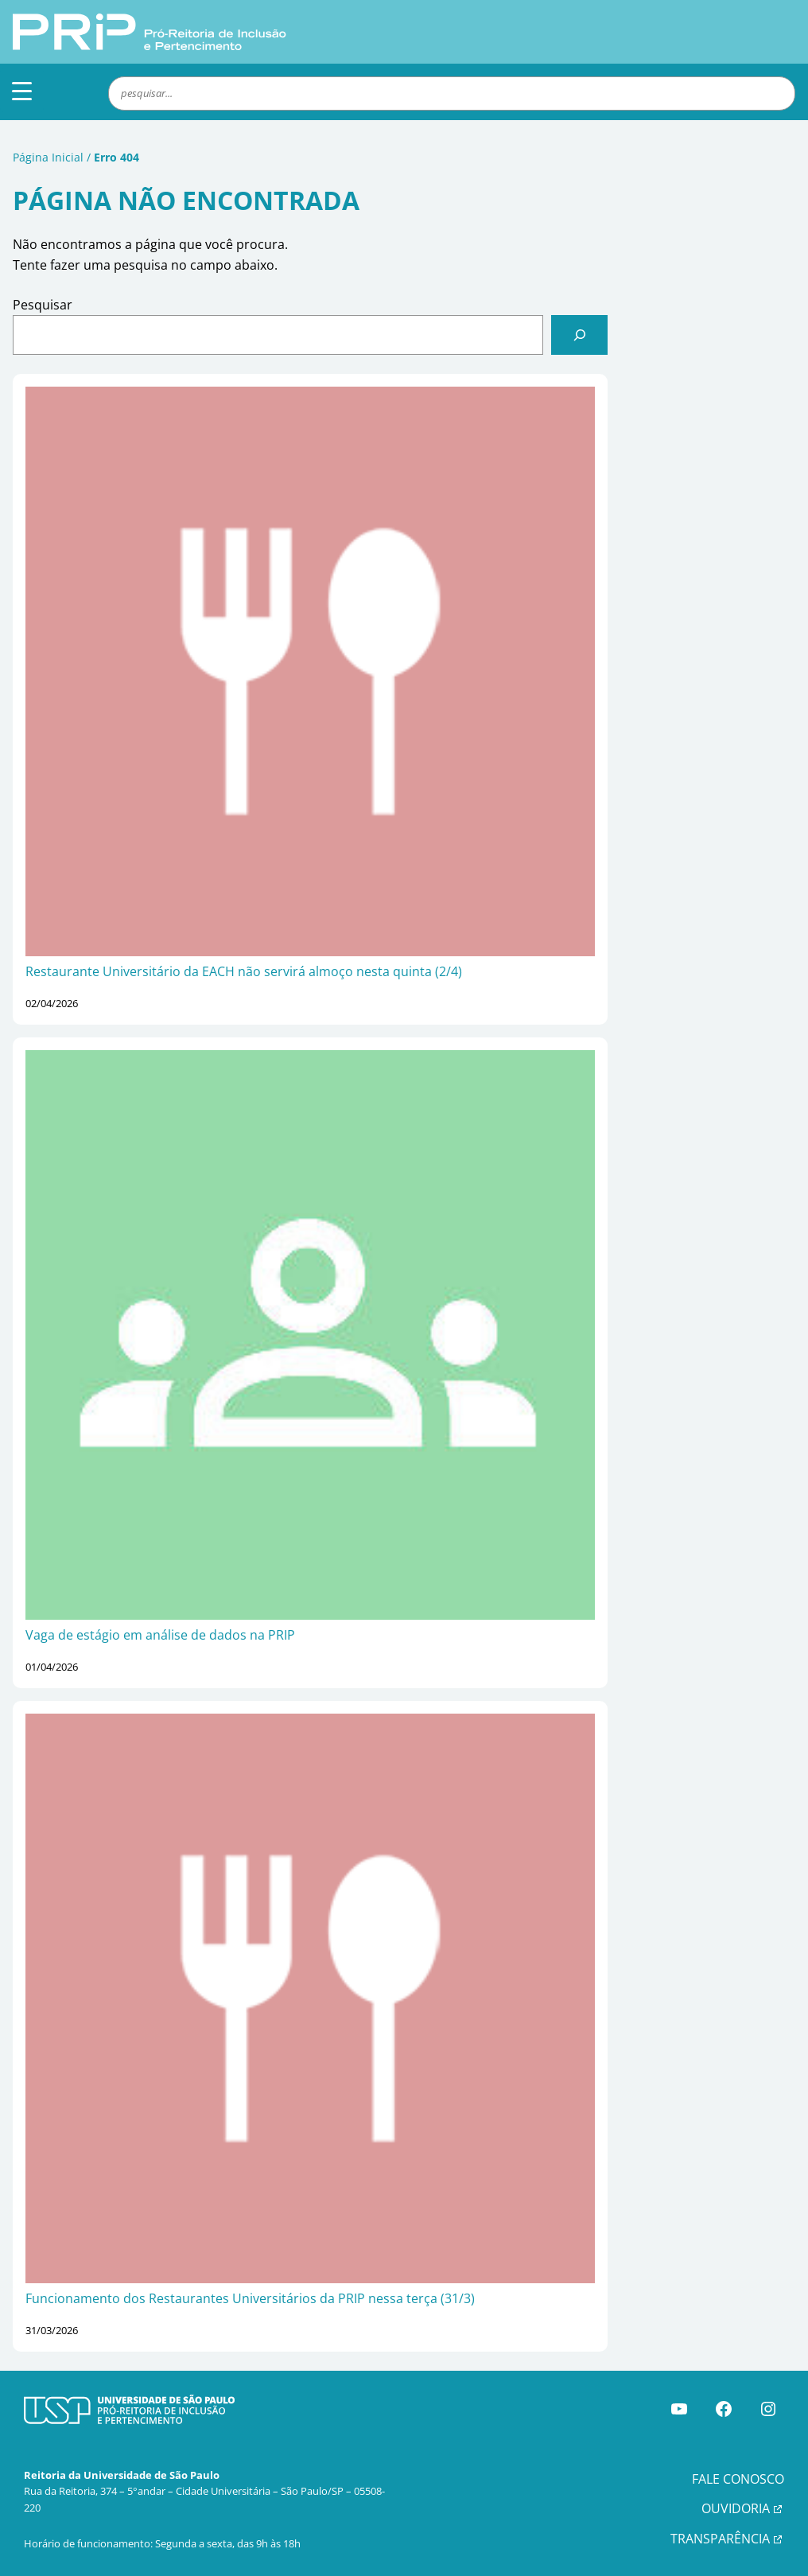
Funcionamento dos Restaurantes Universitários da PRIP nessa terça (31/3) (250, 2298)
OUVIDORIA (735, 2508)
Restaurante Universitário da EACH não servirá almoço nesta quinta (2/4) (243, 971)
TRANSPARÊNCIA (720, 2538)
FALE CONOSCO (738, 2479)
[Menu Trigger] (22, 90)
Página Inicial (48, 157)
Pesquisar (42, 304)
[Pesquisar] (579, 334)
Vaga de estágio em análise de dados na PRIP (160, 1635)
